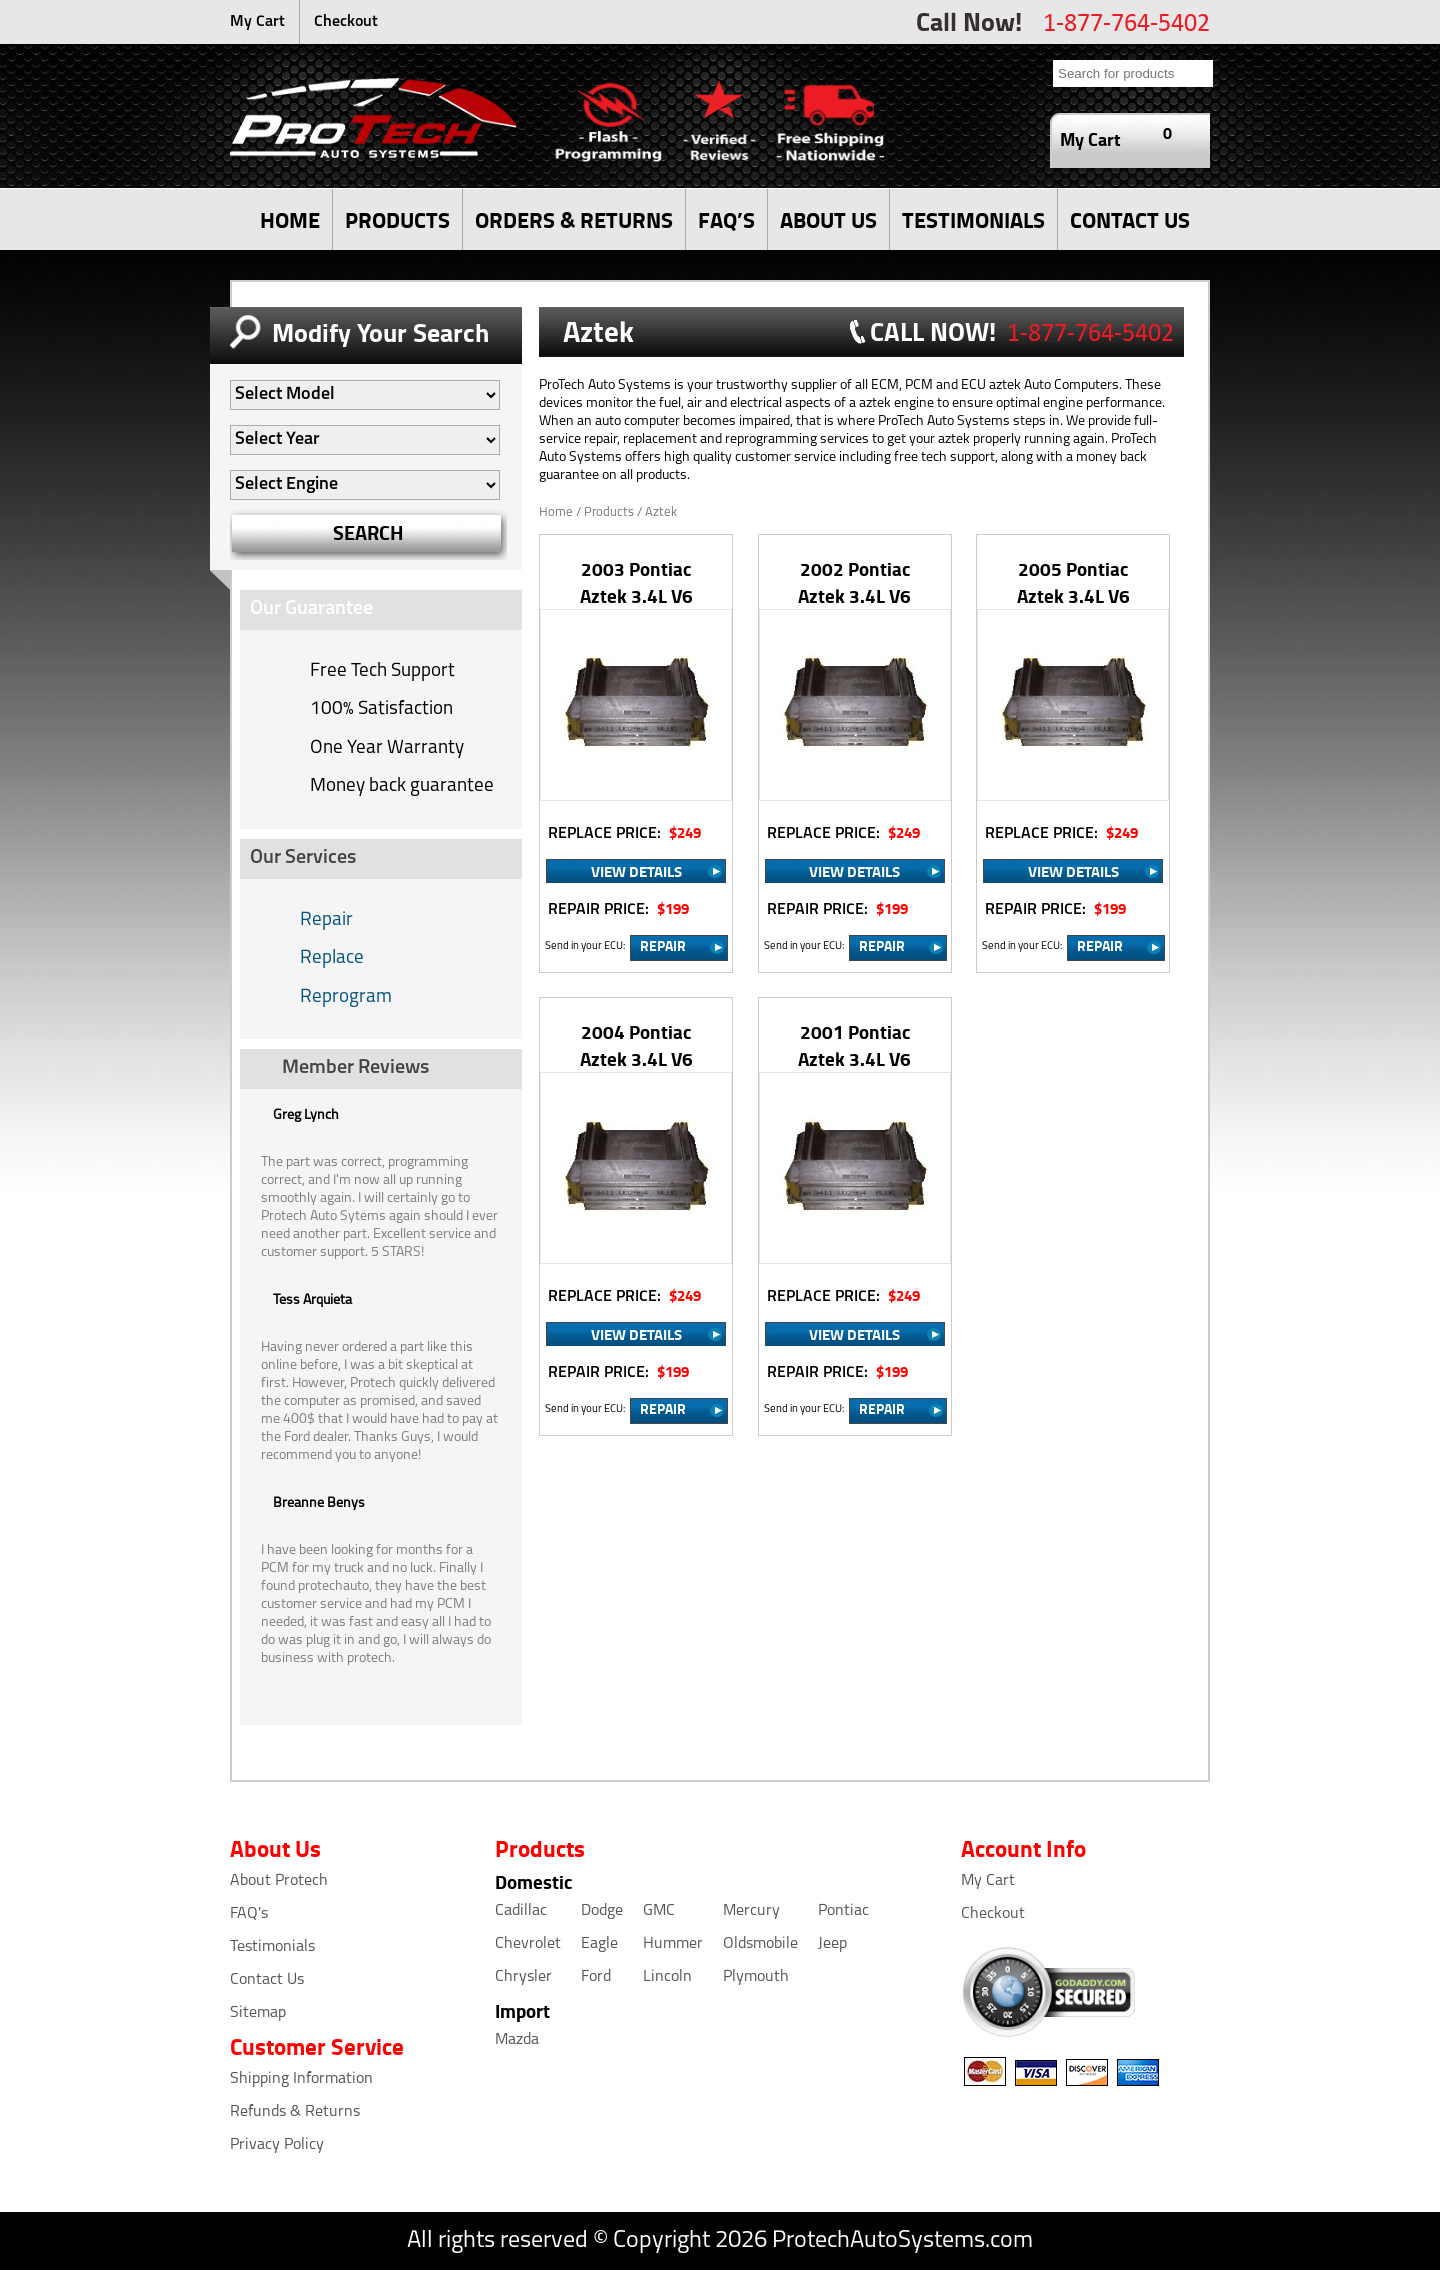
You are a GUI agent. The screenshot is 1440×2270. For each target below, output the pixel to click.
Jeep (832, 1944)
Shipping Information (301, 2079)
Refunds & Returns (295, 2112)
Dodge (602, 1911)
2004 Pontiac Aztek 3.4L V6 (636, 1045)
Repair (326, 920)
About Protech (279, 1881)
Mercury (751, 1911)
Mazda (517, 2040)
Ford (596, 1977)
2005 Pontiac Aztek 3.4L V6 (1073, 582)
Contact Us (267, 1980)
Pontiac (843, 1911)
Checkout (346, 22)
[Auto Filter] (365, 395)
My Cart (257, 22)
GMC (659, 1911)
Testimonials (272, 1947)
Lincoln (667, 1977)
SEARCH (368, 532)
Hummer (673, 1944)
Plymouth (756, 1977)
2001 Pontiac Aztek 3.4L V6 (854, 1045)
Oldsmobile (760, 1944)
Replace (332, 958)
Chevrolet (528, 1944)
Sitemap (258, 2013)
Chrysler (523, 1977)
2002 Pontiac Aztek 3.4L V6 (854, 582)
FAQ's (249, 1914)
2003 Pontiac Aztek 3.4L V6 (636, 582)
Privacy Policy (277, 2145)
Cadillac (521, 1911)
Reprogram (346, 997)
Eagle (599, 1944)
